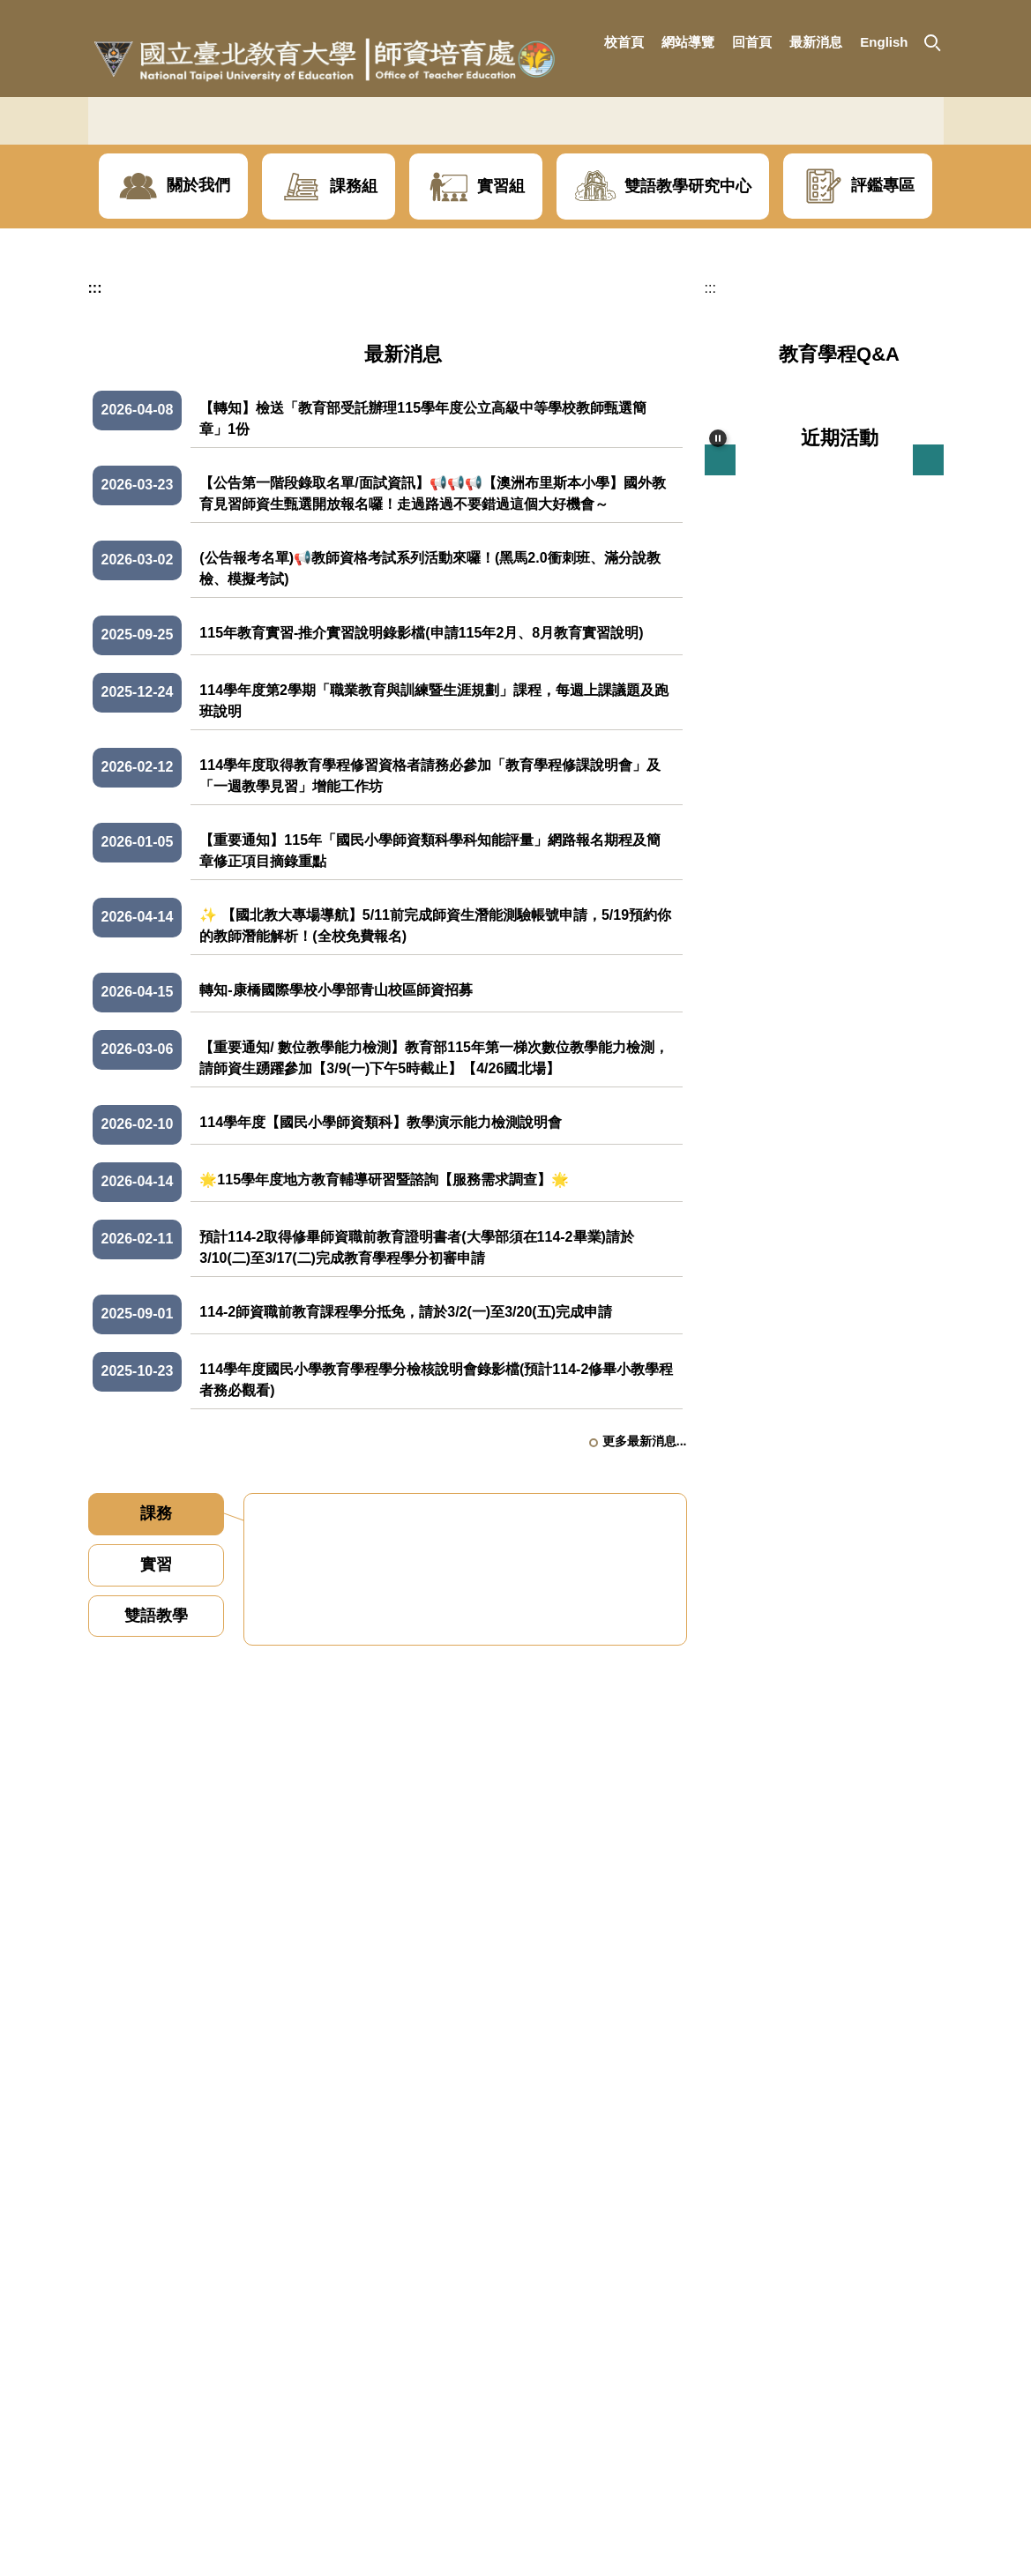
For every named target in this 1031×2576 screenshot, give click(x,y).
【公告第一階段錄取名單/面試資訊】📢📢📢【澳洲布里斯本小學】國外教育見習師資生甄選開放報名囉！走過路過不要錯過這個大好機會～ (432, 688)
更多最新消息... (644, 1636)
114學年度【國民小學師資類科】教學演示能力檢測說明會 (380, 1317)
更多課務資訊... (626, 2163)
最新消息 (815, 41)
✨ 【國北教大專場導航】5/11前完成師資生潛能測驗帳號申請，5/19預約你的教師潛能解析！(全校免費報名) (435, 1120)
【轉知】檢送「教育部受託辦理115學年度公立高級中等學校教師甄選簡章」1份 (422, 613)
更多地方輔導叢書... (889, 1661)
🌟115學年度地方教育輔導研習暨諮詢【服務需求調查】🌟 (384, 1374)
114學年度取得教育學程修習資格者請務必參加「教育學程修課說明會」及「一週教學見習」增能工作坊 (430, 970)
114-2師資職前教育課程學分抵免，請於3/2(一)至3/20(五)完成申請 (405, 1506)
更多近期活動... (901, 1217)
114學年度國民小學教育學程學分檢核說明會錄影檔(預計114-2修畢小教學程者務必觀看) (436, 1575)
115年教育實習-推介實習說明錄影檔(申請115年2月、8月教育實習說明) (421, 827)
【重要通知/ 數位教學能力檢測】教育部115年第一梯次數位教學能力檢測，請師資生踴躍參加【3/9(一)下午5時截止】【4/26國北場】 (434, 1253)
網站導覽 (687, 41)
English (884, 41)
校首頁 (624, 41)
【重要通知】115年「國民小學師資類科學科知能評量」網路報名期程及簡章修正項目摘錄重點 (430, 1045)
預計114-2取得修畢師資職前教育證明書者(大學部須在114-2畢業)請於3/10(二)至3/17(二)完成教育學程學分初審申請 (416, 1442)
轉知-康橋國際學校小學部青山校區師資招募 (335, 1184)
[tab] (156, 1709)
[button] (931, 41)
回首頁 (752, 41)
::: (579, 41)
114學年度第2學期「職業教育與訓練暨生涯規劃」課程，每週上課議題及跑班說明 (434, 895)
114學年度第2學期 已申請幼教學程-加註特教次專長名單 (463, 1937)
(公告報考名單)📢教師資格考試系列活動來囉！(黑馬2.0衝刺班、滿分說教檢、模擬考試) (429, 763)
